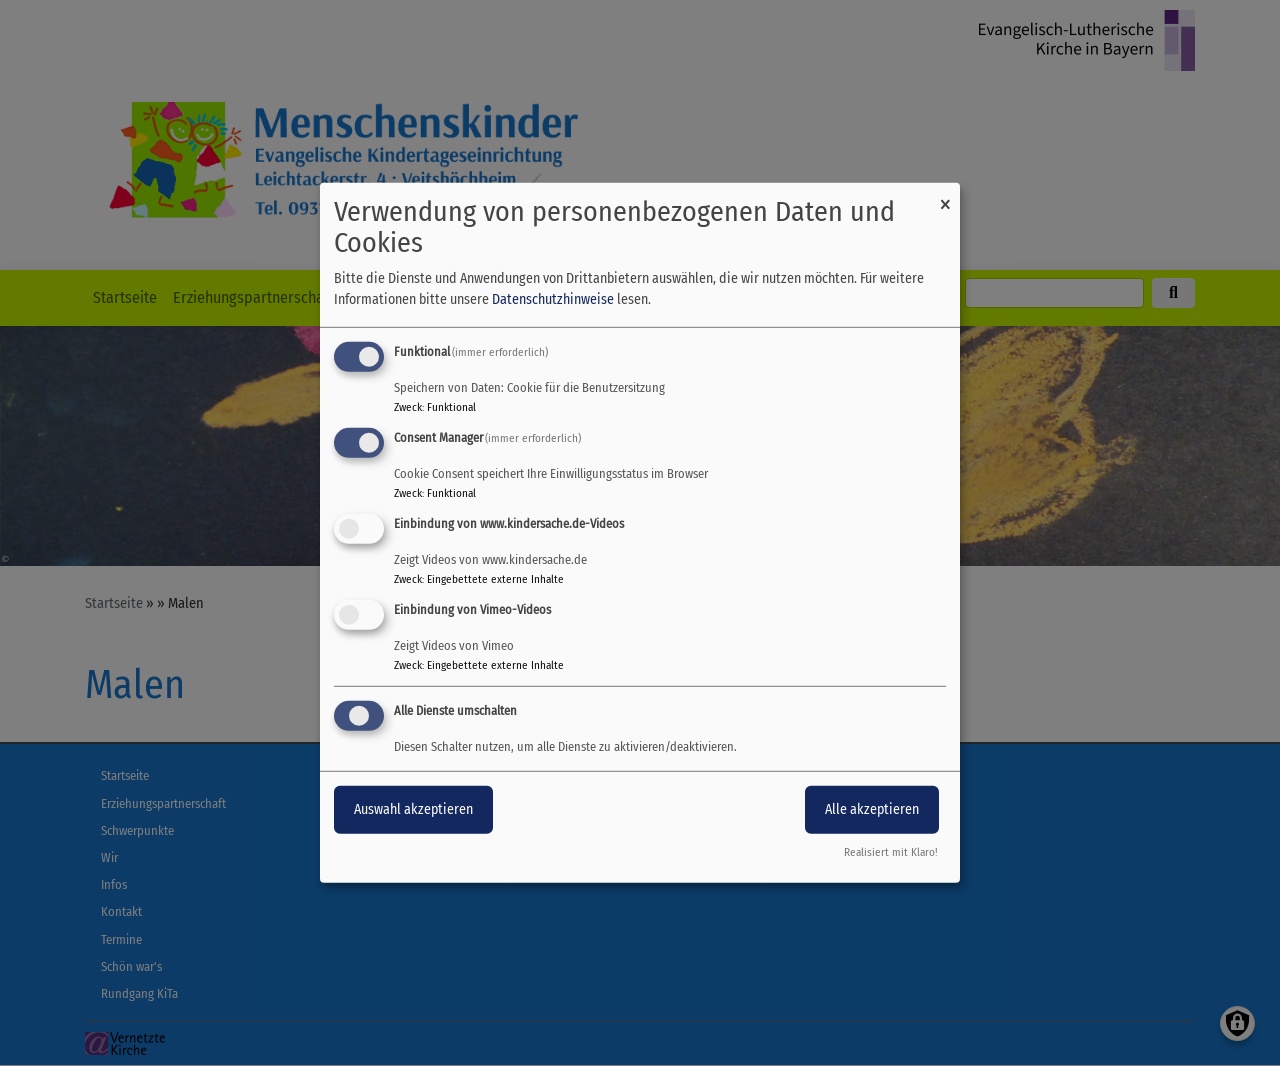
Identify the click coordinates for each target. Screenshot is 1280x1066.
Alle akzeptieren (872, 808)
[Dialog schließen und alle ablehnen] (945, 195)
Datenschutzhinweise (553, 299)
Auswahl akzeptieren (413, 808)
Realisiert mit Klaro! (891, 852)
